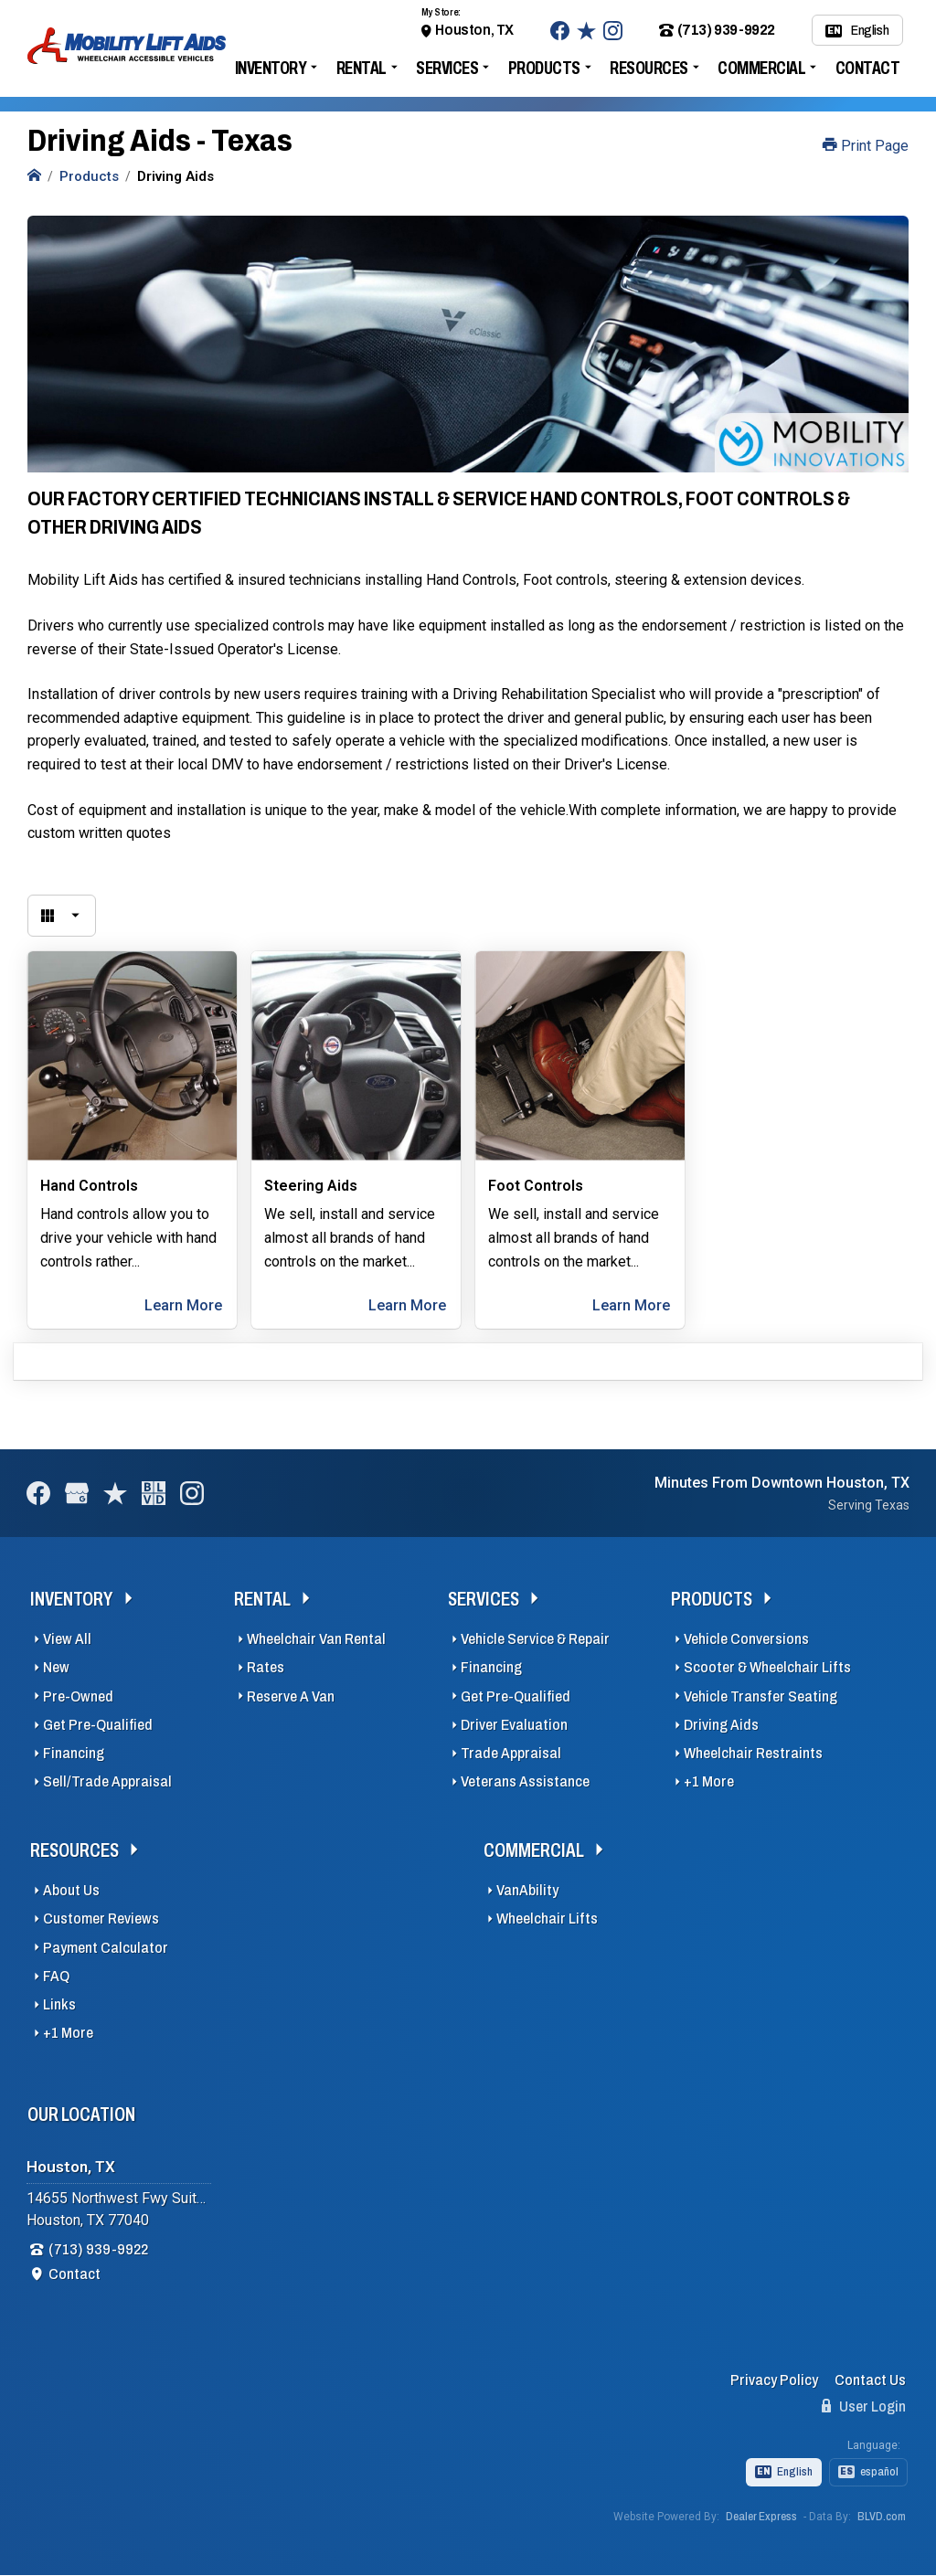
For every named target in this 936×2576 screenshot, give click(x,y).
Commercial (761, 68)
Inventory (271, 68)
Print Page (866, 145)
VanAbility (527, 1890)
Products (544, 68)
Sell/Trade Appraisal (107, 1781)
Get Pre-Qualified (98, 1725)
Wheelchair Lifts (547, 1918)
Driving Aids (721, 1725)
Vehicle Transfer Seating (760, 1696)
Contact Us (870, 2380)
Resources (649, 68)
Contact (867, 68)
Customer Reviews (101, 1918)
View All (67, 1639)
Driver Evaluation (514, 1725)
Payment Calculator (105, 1948)
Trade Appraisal (511, 1753)
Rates (265, 1667)
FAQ (56, 1976)
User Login (864, 2406)
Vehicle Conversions (746, 1639)
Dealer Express (761, 2516)
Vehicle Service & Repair (535, 1639)
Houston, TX (474, 29)
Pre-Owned (78, 1696)
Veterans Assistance (525, 1781)
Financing (73, 1753)
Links (59, 2004)
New (56, 1667)
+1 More (709, 1781)
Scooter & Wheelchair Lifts (767, 1667)
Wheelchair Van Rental (316, 1639)
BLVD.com (881, 2516)
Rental (361, 68)
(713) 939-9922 (717, 30)
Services (447, 68)
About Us (71, 1890)
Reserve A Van (291, 1696)
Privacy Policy (774, 2380)
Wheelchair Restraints (753, 1753)
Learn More (183, 1305)
